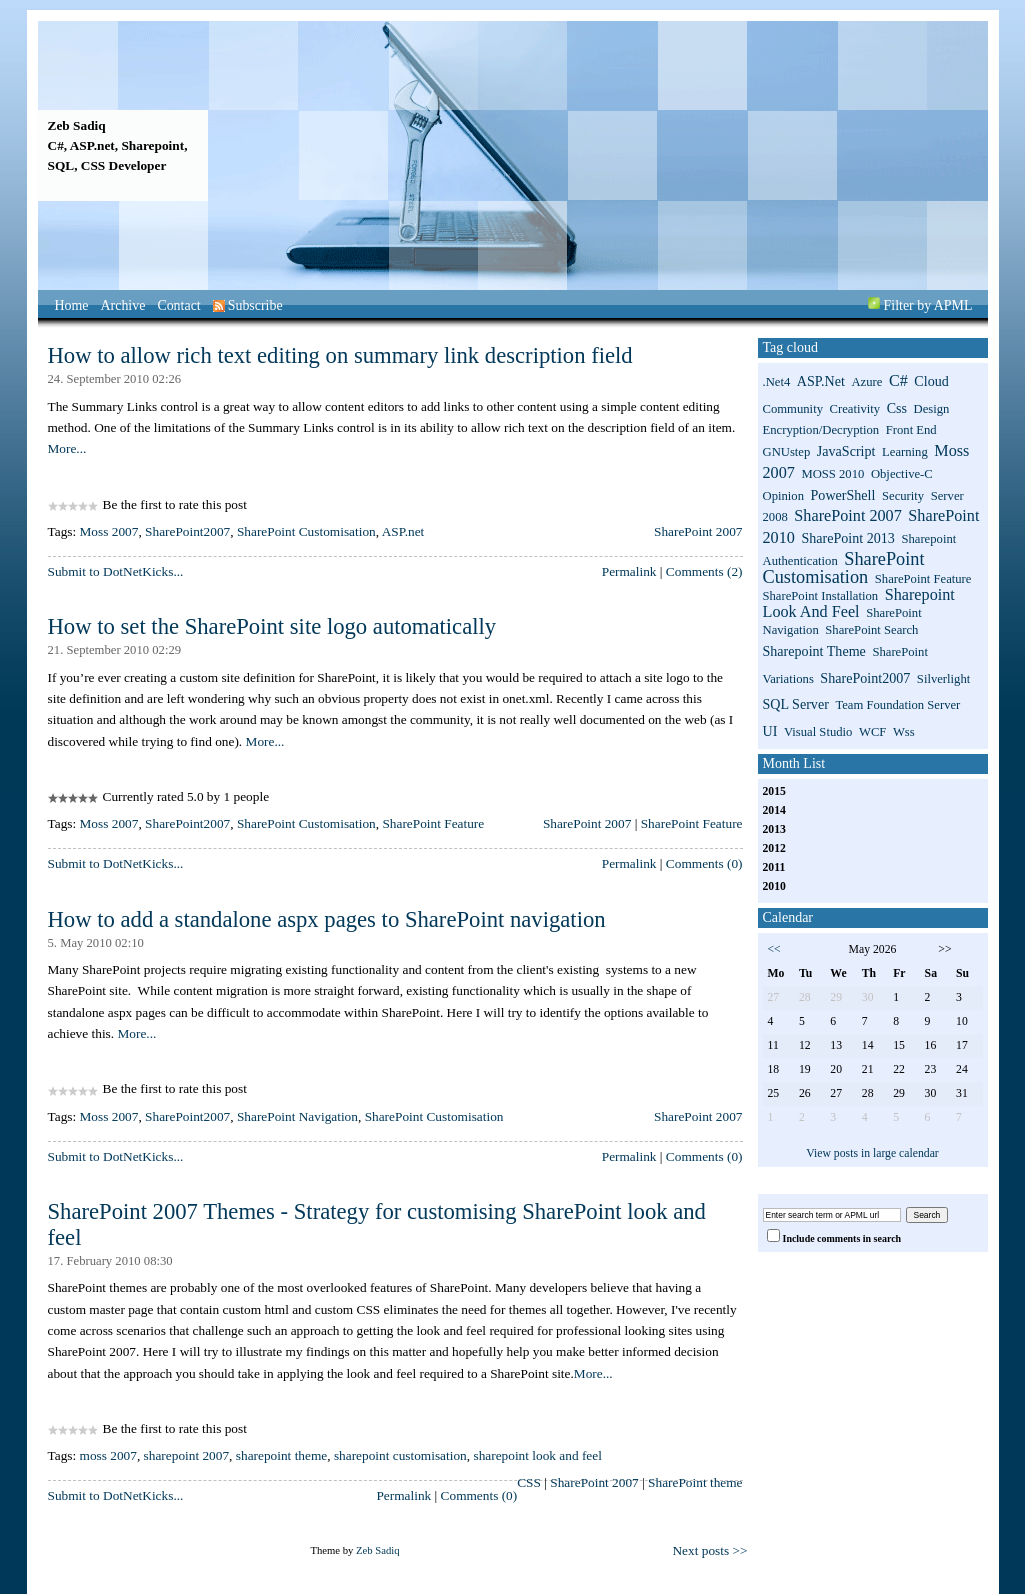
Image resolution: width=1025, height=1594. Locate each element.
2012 (774, 848)
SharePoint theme (695, 1482)
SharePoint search (871, 630)
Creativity (855, 409)
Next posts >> (709, 1550)
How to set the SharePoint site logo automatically (272, 626)
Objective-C (902, 474)
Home (72, 305)
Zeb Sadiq (77, 125)
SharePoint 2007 (698, 531)
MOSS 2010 (832, 474)
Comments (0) (704, 863)
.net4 (777, 382)
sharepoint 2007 (187, 1455)
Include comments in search (842, 1238)
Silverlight (943, 679)
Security (903, 496)
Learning (905, 452)
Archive (123, 305)
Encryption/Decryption (821, 430)
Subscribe (248, 305)
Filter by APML (928, 305)
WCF (872, 732)
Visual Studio (818, 732)
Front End (911, 430)
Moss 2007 (109, 531)
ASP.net (403, 531)
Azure (866, 382)
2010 (774, 886)
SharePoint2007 (187, 531)
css (897, 408)
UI (770, 731)
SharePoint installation (821, 596)
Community (793, 409)
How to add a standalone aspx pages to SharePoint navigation (327, 919)
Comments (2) (704, 571)
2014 (774, 810)
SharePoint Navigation (297, 1116)
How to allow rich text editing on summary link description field (340, 355)
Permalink (629, 571)
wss (904, 732)
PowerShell (843, 495)
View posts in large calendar (872, 1153)
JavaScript (846, 451)
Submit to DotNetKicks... (116, 571)
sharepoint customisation (400, 1455)
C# (898, 381)
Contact (178, 305)
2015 (774, 791)
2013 (774, 829)
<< (774, 949)
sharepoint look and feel (537, 1455)
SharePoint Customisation (306, 531)
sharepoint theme (281, 1455)
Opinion (784, 496)
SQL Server (796, 704)
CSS (529, 1482)
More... (67, 448)
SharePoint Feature (433, 823)
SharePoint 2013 (847, 538)
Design (932, 409)
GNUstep (787, 452)
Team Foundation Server (897, 705)
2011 (774, 867)
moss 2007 (108, 1455)
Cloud (931, 381)
